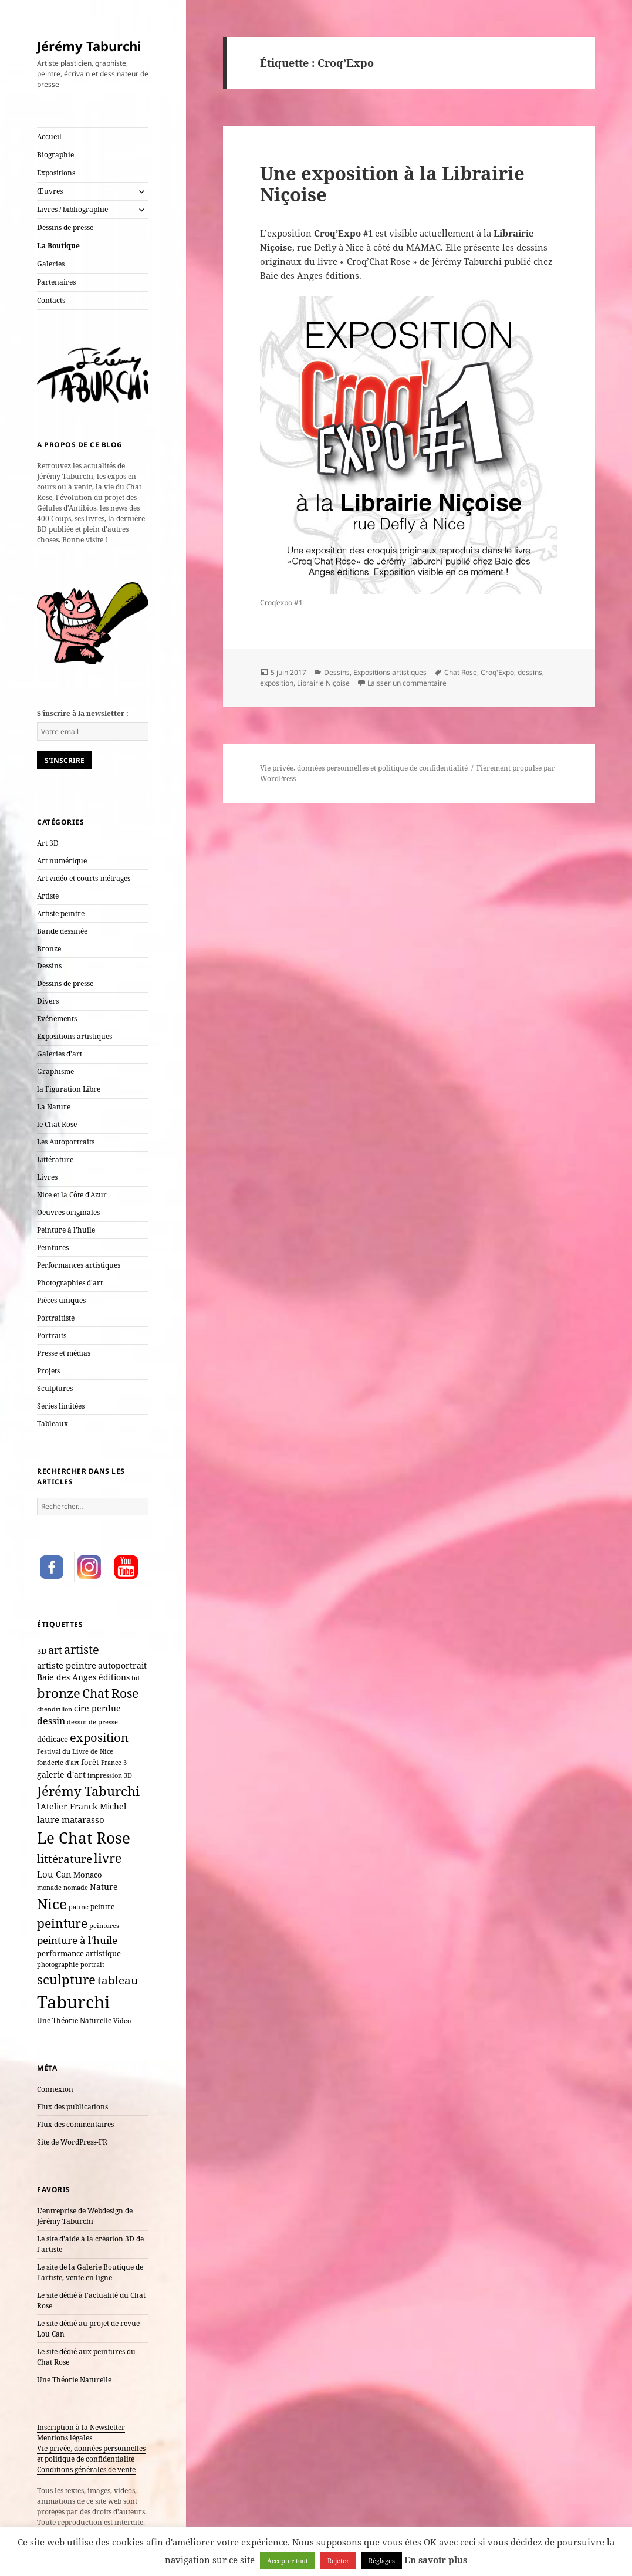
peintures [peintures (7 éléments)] (104, 1925)
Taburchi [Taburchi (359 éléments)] (73, 2002)
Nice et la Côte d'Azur (72, 1195)
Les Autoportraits (65, 1142)
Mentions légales (64, 2438)
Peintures (53, 1247)
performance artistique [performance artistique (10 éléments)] (79, 1953)
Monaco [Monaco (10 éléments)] (87, 1874)
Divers (48, 1001)
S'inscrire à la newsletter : (83, 713)
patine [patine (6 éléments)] (79, 1907)
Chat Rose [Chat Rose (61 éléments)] (110, 1693)
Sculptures (55, 1388)
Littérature (55, 1159)
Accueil (49, 136)
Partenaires (56, 282)
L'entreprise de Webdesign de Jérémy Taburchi (85, 2216)
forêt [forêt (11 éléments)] (90, 1762)
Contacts (51, 300)
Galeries (51, 264)
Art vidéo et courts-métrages (83, 878)
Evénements (57, 1019)
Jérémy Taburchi (89, 46)
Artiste (48, 896)
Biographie (55, 155)
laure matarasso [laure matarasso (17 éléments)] (70, 1819)
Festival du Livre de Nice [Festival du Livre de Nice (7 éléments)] (75, 1751)
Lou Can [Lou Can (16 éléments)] (54, 1874)
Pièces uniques (61, 1300)
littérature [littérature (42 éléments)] (64, 1858)
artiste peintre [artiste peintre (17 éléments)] (66, 1665)
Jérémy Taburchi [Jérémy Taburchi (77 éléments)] (88, 1791)
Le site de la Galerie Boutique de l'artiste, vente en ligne (90, 2272)
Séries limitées (61, 1406)
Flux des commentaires (75, 2124)
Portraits (51, 1336)
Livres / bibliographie (72, 209)
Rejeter (338, 2560)
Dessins (49, 966)
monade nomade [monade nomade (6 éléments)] (62, 1887)
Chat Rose (460, 672)
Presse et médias (63, 1353)
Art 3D (48, 843)
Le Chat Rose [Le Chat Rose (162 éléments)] (83, 1838)
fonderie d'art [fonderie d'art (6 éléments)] (58, 1762)
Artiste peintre (61, 914)
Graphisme (55, 1071)
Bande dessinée (62, 931)
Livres (47, 1177)
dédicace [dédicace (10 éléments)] (52, 1739)
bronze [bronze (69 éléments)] (58, 1692)
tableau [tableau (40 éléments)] (117, 1980)
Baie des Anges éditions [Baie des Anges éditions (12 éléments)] (83, 1677)
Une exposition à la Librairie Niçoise (392, 184)
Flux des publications (72, 2107)
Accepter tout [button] (287, 2560)
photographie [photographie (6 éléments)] (58, 1964)
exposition (276, 683)
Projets (48, 1371)
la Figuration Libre (68, 1089)
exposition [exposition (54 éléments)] (99, 1737)
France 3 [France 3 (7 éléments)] (114, 1762)
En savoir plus (435, 2559)
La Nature (53, 1107)
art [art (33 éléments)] (55, 1650)
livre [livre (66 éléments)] (107, 1857)
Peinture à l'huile (66, 1230)
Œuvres (50, 191)
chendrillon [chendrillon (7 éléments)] (54, 1708)
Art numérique (62, 861)
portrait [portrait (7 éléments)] (92, 1964)
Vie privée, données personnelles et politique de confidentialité (91, 2453)
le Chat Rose (57, 1124)
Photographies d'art (70, 1283)
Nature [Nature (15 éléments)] (104, 1886)
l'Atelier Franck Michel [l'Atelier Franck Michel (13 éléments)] (81, 1806)
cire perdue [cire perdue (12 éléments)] (97, 1708)
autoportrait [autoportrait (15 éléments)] (122, 1665)
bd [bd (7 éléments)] (135, 1677)
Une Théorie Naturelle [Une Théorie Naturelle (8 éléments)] (74, 2020)
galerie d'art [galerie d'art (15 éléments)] (61, 1774)
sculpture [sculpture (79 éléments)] (66, 1979)
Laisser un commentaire (407, 683)
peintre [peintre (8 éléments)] (102, 1906)
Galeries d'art (59, 1054)
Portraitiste (56, 1318)
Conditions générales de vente (86, 2469)
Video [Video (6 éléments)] (122, 2021)
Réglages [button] (382, 2560)
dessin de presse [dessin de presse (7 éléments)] (92, 1721)
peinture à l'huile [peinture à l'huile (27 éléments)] (77, 1940)
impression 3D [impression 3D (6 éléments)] (109, 1775)
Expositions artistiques (74, 1036)
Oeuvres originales (68, 1212)
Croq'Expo (497, 672)
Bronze (49, 949)
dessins (530, 672)
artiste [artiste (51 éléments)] (81, 1649)
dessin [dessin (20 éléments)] (51, 1720)
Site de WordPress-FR (72, 2142)
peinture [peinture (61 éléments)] (62, 1923)
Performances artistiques (78, 1265)
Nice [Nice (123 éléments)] (52, 1903)
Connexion (55, 2089)
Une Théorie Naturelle (74, 2380)
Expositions (56, 173)
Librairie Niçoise (323, 683)
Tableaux (52, 1424)
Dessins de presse (65, 227)
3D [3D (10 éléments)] (41, 1651)
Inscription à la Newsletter (81, 2427)
